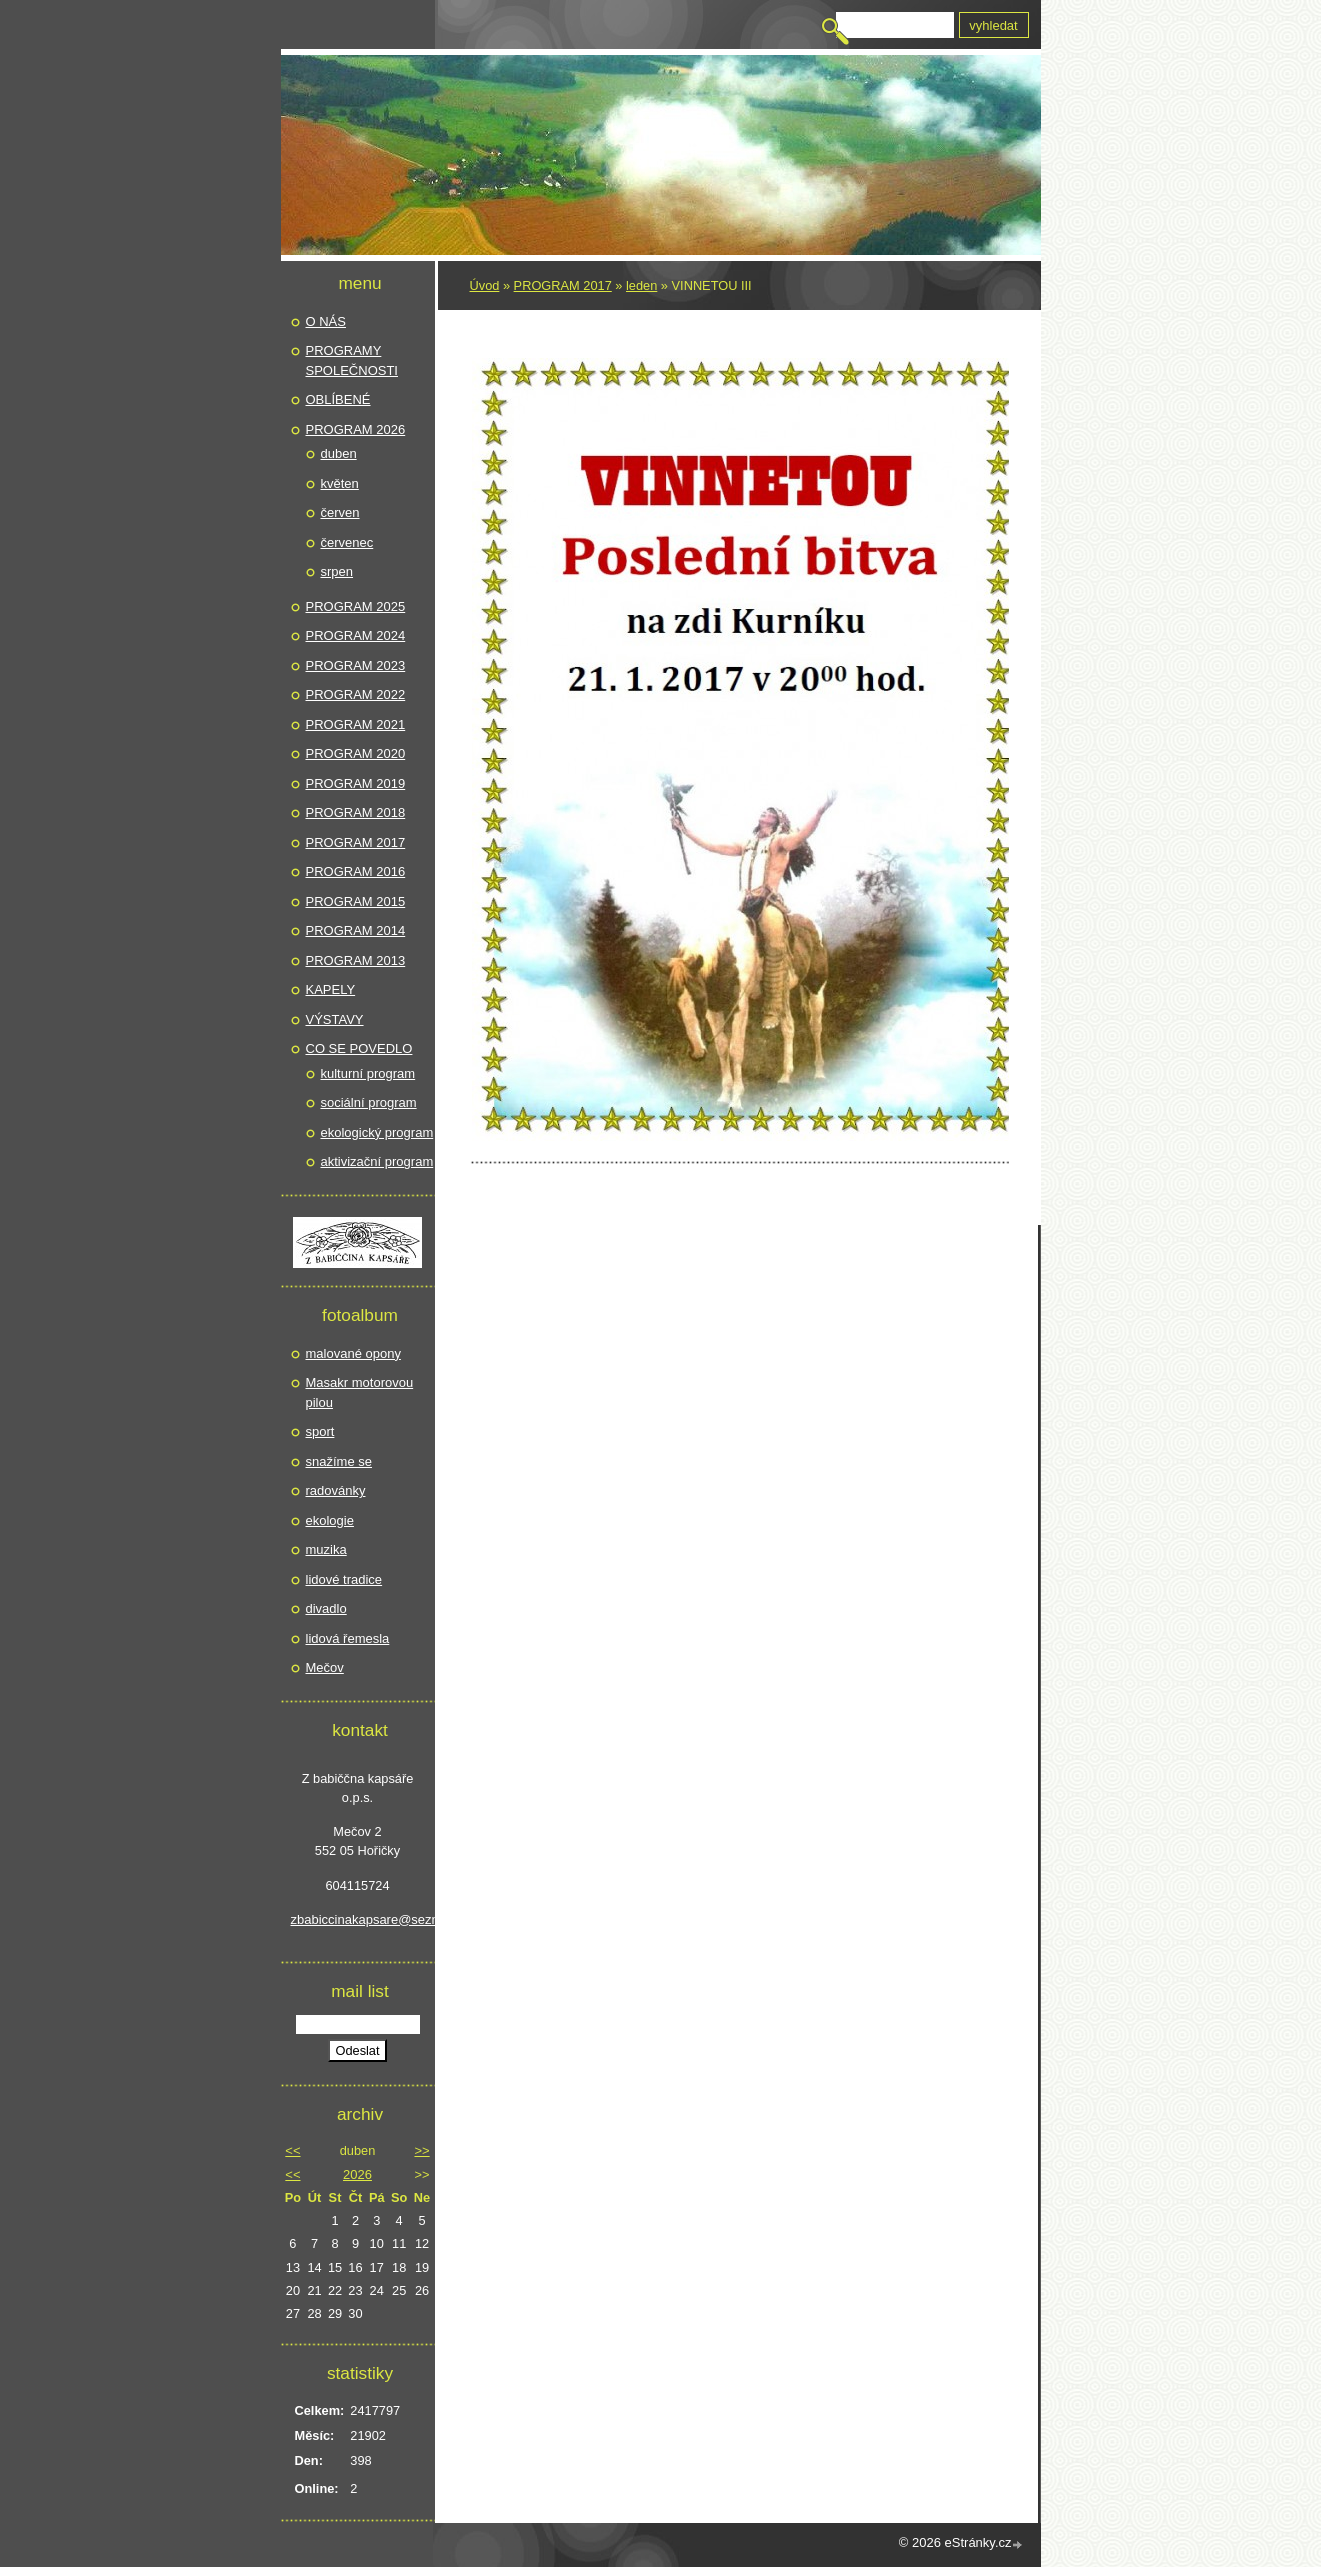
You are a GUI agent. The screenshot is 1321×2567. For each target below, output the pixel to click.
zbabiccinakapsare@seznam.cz (358, 1919)
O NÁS (326, 321)
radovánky (336, 1490)
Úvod (485, 285)
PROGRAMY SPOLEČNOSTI (352, 360)
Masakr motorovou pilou (360, 1392)
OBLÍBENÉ (338, 399)
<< (292, 2150)
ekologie (330, 1520)
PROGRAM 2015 (356, 901)
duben (339, 453)
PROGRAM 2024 (356, 635)
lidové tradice (344, 1579)
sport (320, 1431)
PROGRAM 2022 (356, 694)
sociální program (369, 1102)
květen (340, 483)
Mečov (325, 1667)
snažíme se (339, 1461)
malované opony (353, 1353)
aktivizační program (377, 1161)
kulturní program (368, 1073)
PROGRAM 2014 (356, 930)
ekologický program (377, 1132)
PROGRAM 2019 (356, 783)
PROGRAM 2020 (356, 753)
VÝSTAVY (335, 1019)
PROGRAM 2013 (356, 960)
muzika (326, 1549)
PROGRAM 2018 (356, 812)
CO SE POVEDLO (359, 1048)
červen (340, 512)
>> (421, 2150)
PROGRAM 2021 (356, 724)
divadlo (326, 1608)
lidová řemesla (348, 1638)
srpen (337, 571)
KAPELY (331, 989)
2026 (357, 2174)
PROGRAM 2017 (563, 285)
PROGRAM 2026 (356, 429)
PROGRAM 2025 (356, 606)
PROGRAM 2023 (356, 665)
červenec (347, 542)
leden (641, 285)
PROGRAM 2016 (356, 871)
